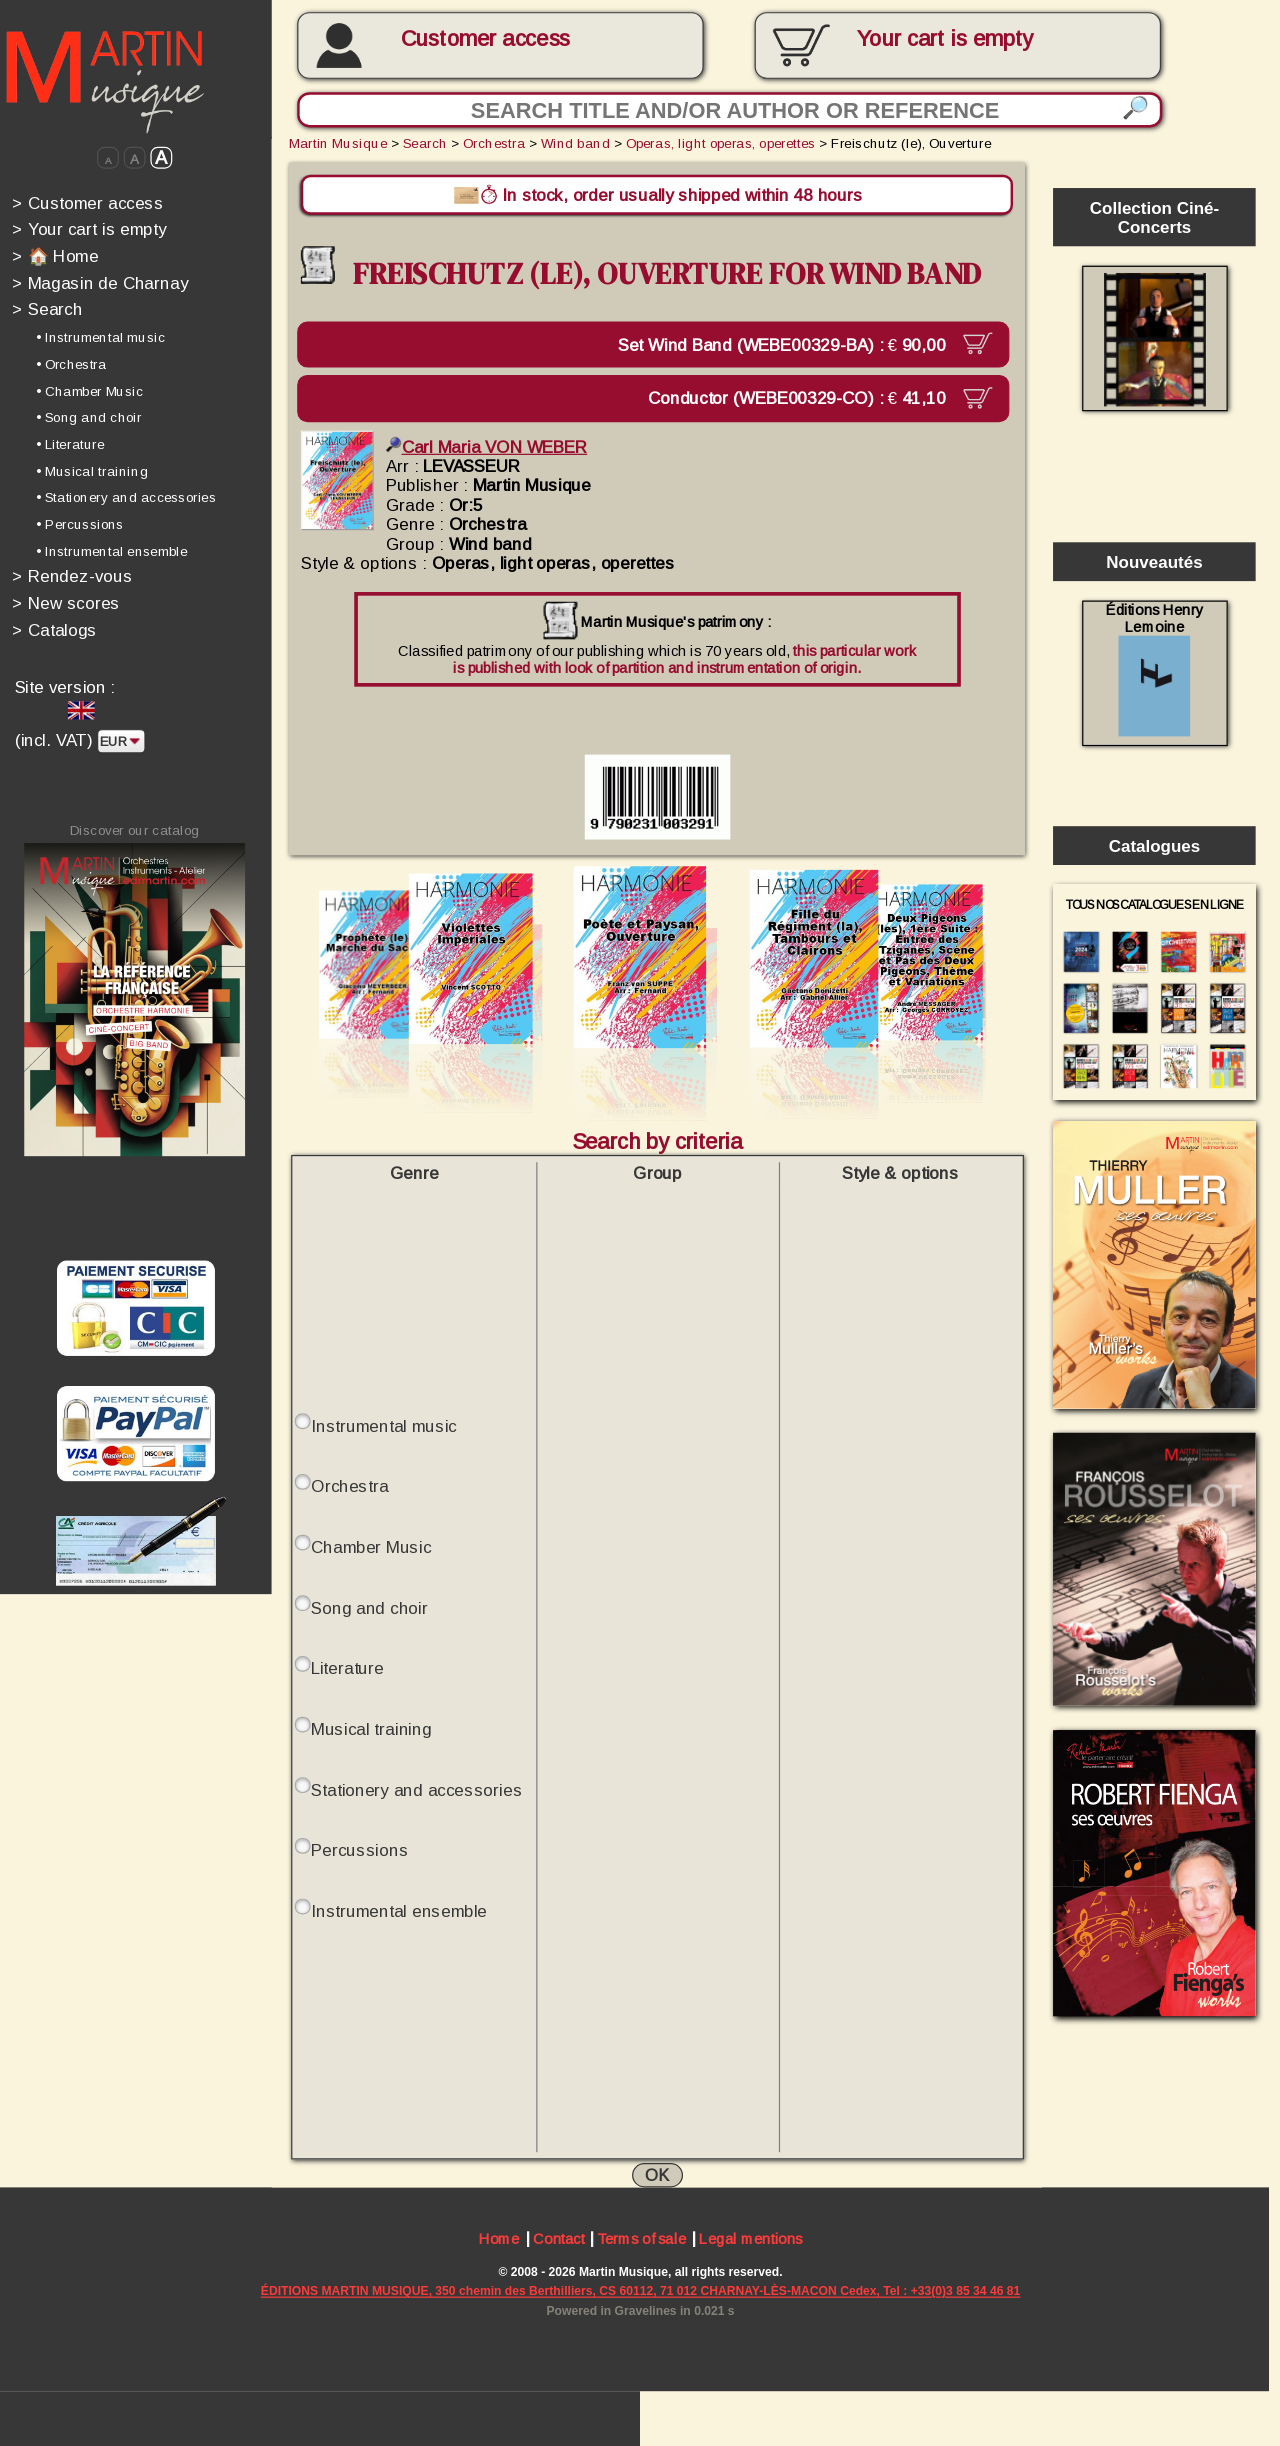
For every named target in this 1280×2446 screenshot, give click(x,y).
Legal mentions (750, 2240)
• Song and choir (89, 417)
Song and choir (369, 1607)
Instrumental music (384, 1425)
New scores (66, 602)
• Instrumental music (100, 337)
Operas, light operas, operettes (720, 143)
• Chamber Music (89, 390)
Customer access (486, 39)
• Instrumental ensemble (111, 551)
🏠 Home (55, 255)
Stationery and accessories (416, 1789)
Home (499, 2240)
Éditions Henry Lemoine (1154, 669)
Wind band (575, 143)
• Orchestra (71, 364)
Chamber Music (371, 1547)
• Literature (70, 444)
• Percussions (79, 524)
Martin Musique (338, 143)
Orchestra (494, 143)
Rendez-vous (72, 576)
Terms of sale (641, 2240)
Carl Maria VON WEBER (486, 446)
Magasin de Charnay (100, 282)
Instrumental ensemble (399, 1911)
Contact (558, 2240)
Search (47, 309)
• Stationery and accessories (126, 497)
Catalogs (54, 629)
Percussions (359, 1850)
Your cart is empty (89, 229)
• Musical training (92, 470)
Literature (347, 1668)
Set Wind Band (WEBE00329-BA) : (786, 343)
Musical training (371, 1729)
